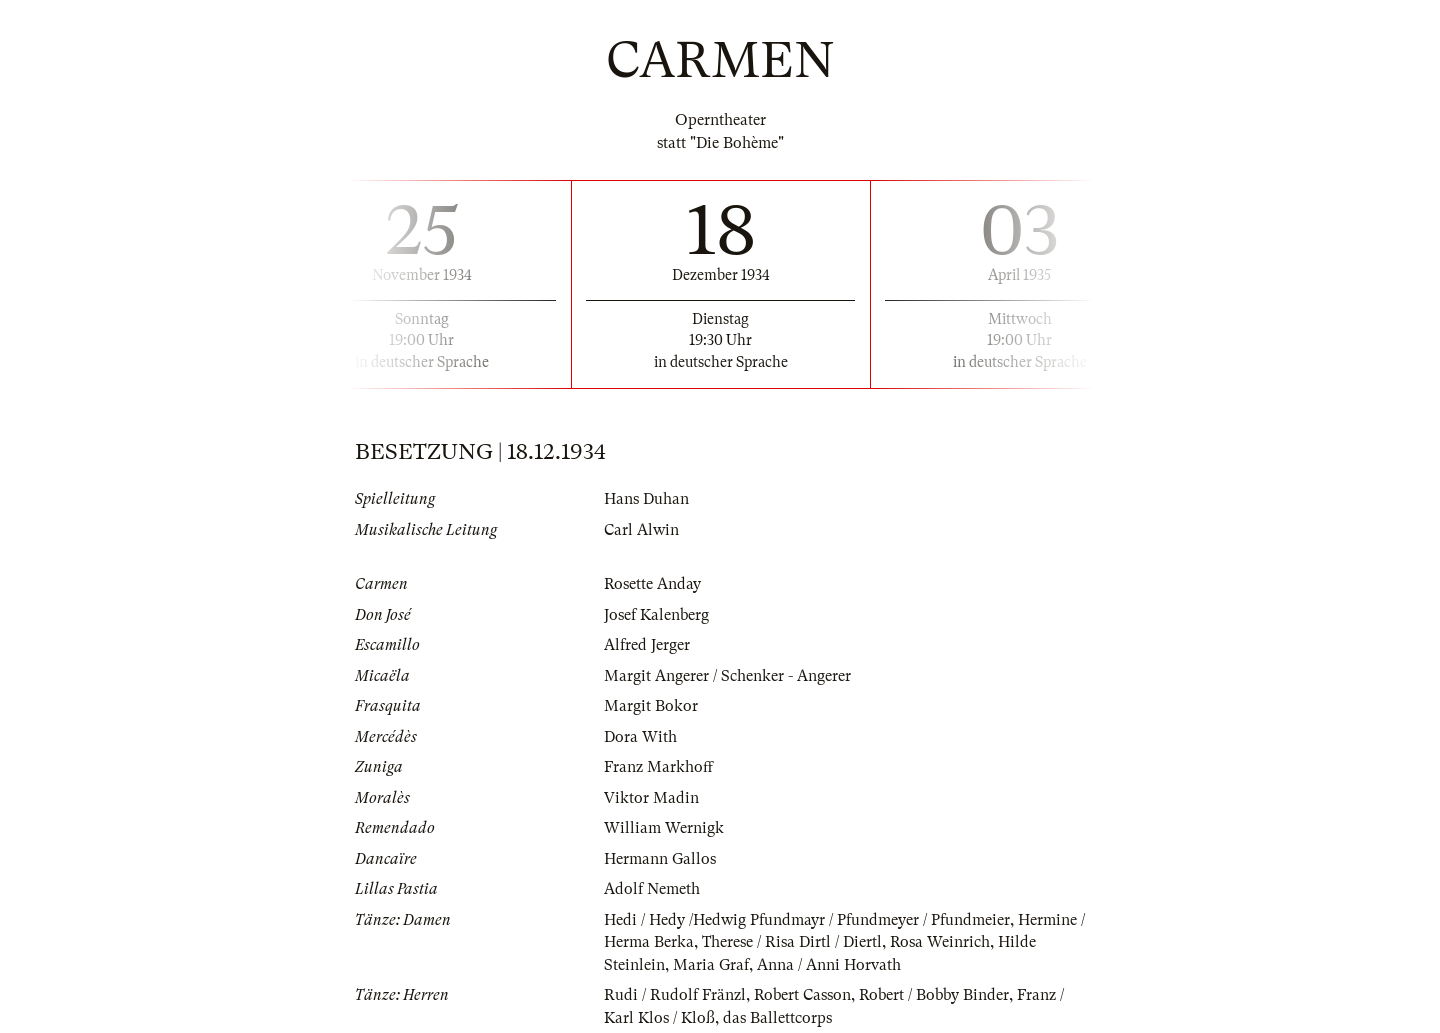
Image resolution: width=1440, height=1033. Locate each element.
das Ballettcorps (777, 1018)
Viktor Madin (651, 798)
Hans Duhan (646, 499)
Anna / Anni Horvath (829, 965)
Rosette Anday (652, 584)
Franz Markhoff (658, 767)
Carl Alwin (641, 530)
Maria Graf (711, 965)
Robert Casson (802, 995)
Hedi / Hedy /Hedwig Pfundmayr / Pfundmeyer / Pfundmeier (807, 920)
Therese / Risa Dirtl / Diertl (792, 942)
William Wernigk (664, 828)
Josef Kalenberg (656, 615)
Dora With (640, 737)
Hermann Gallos (660, 859)
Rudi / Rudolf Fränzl (675, 995)
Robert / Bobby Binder (934, 995)
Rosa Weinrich (940, 942)
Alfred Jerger (647, 645)
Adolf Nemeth (652, 889)
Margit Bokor (651, 706)
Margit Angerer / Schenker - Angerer (727, 676)
